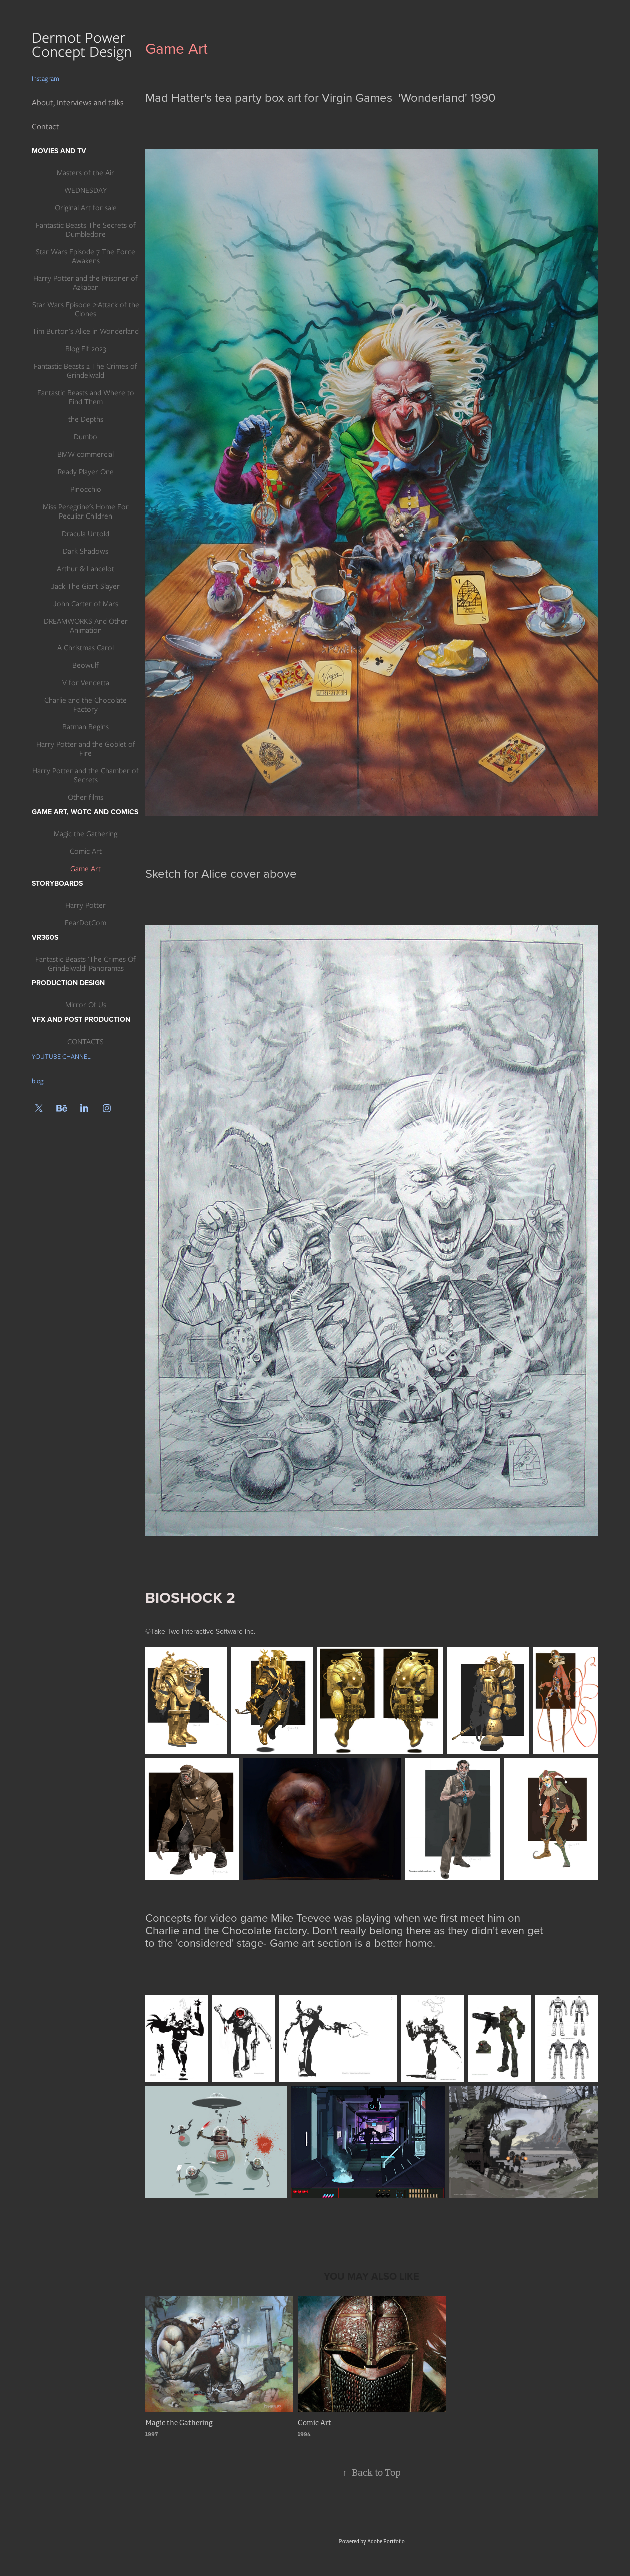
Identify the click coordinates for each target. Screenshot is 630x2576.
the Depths (85, 419)
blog (38, 1081)
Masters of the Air (85, 172)
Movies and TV (59, 151)
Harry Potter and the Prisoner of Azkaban (85, 283)
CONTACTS (85, 1041)
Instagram (45, 78)
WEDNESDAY (85, 190)
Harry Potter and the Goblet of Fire (85, 749)
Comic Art (86, 851)
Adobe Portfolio (386, 2541)
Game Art (85, 868)
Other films (85, 797)
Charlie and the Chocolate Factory (85, 705)
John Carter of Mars (85, 603)
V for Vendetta (85, 682)
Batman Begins (85, 726)
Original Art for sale (86, 207)
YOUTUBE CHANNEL (61, 1056)
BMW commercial (85, 454)
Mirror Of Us (85, 1004)
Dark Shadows (85, 551)
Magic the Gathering (85, 833)
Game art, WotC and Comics (85, 812)
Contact (45, 126)
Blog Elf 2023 (85, 348)
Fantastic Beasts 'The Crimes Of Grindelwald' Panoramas (85, 964)
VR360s (45, 937)
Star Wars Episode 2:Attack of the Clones (85, 309)
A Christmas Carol (85, 647)
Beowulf (85, 665)
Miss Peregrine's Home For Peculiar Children (86, 511)
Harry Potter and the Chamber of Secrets (85, 775)
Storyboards (57, 883)
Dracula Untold (85, 533)
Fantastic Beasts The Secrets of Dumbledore (86, 230)
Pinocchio (85, 489)
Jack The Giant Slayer (85, 586)
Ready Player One (86, 471)
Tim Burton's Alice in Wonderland (85, 331)
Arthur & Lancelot (85, 568)
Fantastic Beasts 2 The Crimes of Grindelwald (85, 371)
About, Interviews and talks (78, 102)
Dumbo (85, 436)
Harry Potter (85, 905)
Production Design (68, 983)
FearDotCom (85, 922)
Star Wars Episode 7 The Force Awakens (85, 256)
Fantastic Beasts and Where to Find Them (85, 397)
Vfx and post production (81, 1019)
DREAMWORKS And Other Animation (86, 626)
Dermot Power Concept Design (84, 44)
